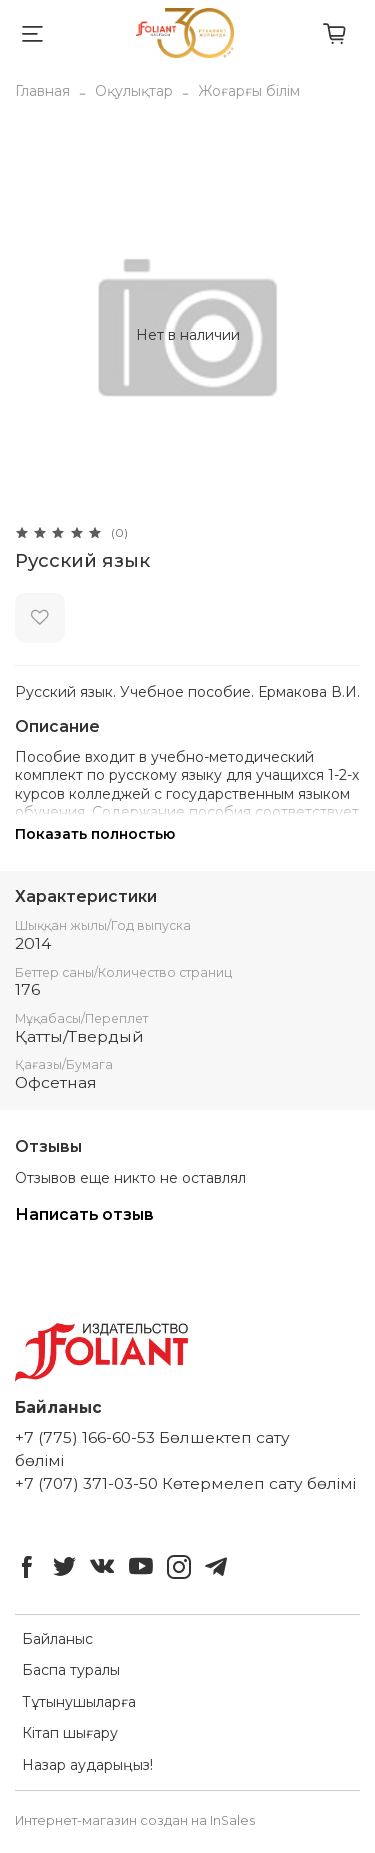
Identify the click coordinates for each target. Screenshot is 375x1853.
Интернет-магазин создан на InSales (135, 1820)
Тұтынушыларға (79, 1702)
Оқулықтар (134, 91)
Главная (42, 91)
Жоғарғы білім (249, 91)
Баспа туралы (71, 1670)
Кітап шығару (70, 1733)
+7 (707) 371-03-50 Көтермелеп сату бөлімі (185, 1483)
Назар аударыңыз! (87, 1765)
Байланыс (57, 1639)
